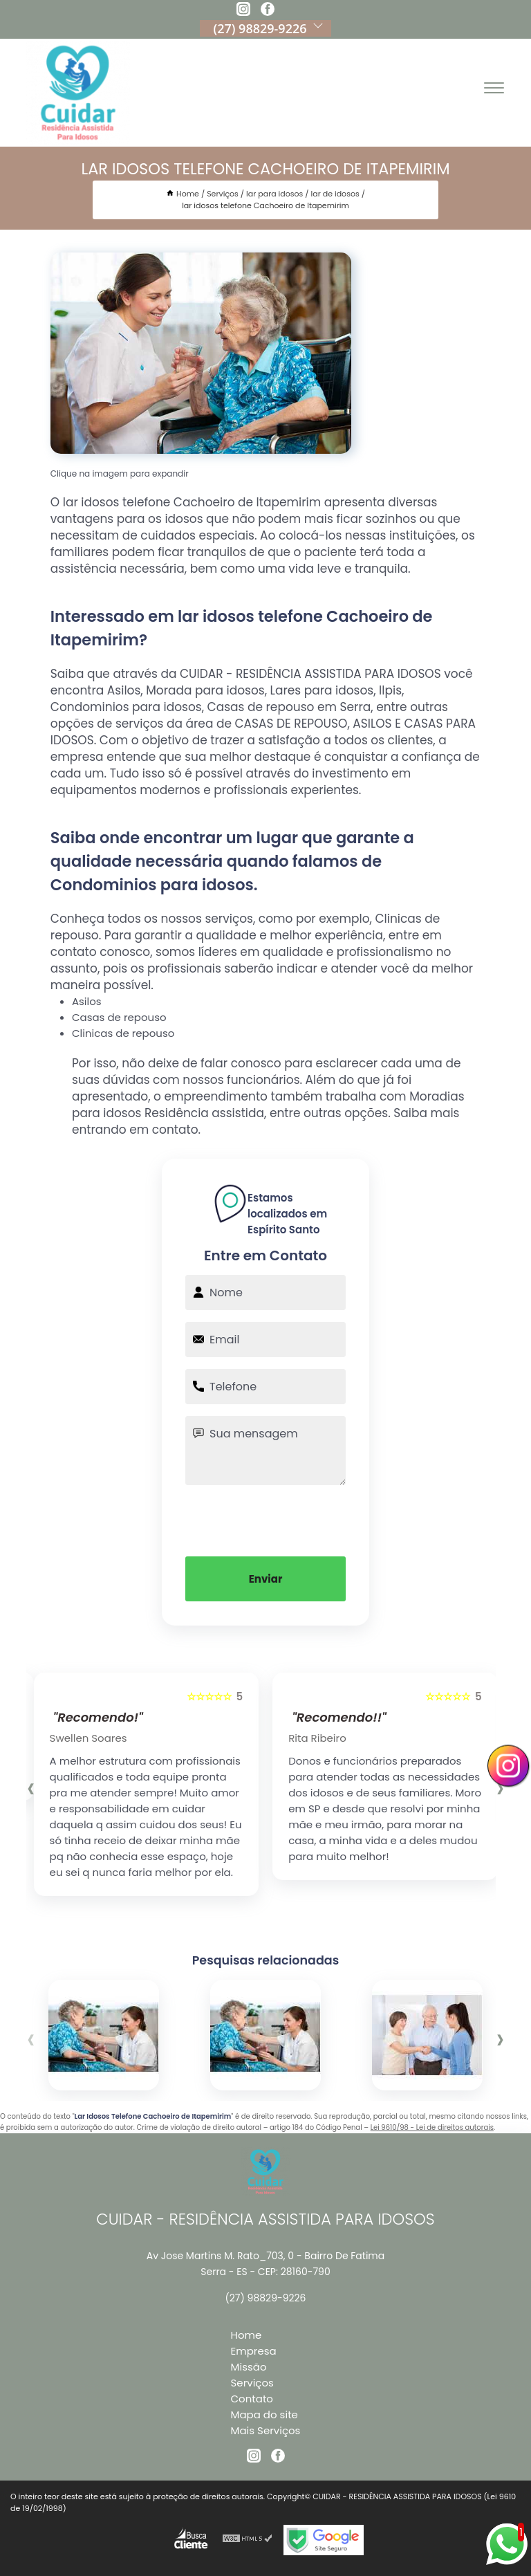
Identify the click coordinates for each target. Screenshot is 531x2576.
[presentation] (265, 1519)
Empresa (254, 2351)
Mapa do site (264, 2414)
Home (246, 2335)
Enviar (266, 1579)
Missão (249, 2366)
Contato (252, 2398)
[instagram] (243, 11)
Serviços (252, 2382)
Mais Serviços (266, 2430)
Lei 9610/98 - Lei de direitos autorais (432, 2127)
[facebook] (267, 11)
